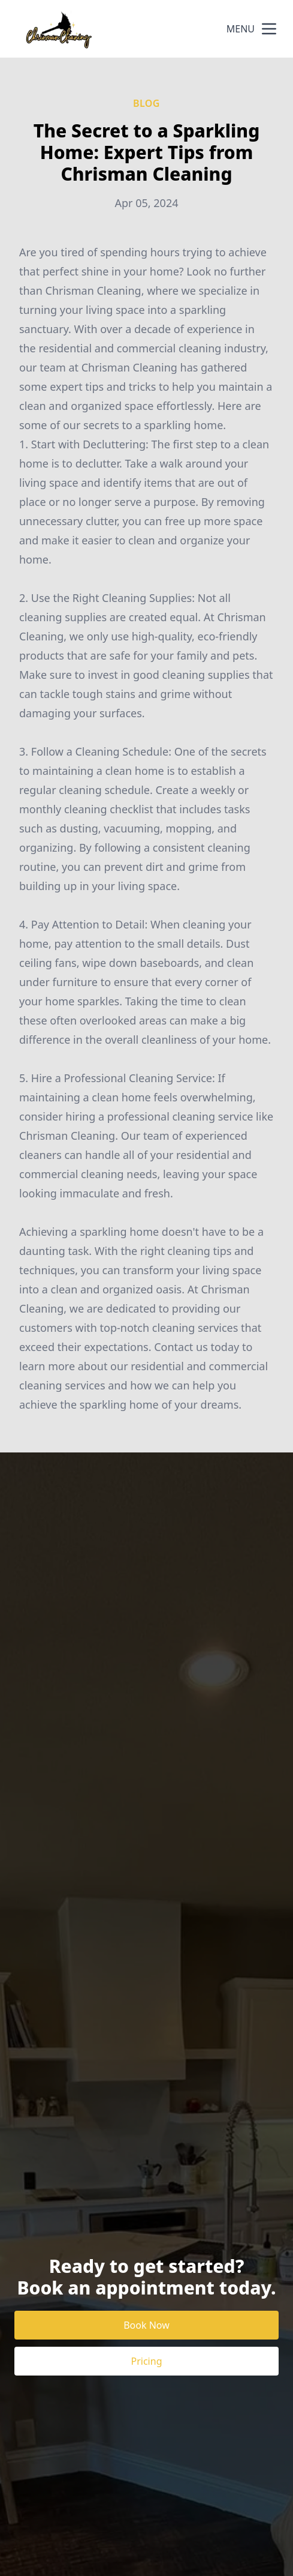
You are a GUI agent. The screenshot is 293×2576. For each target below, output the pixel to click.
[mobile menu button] (269, 28)
